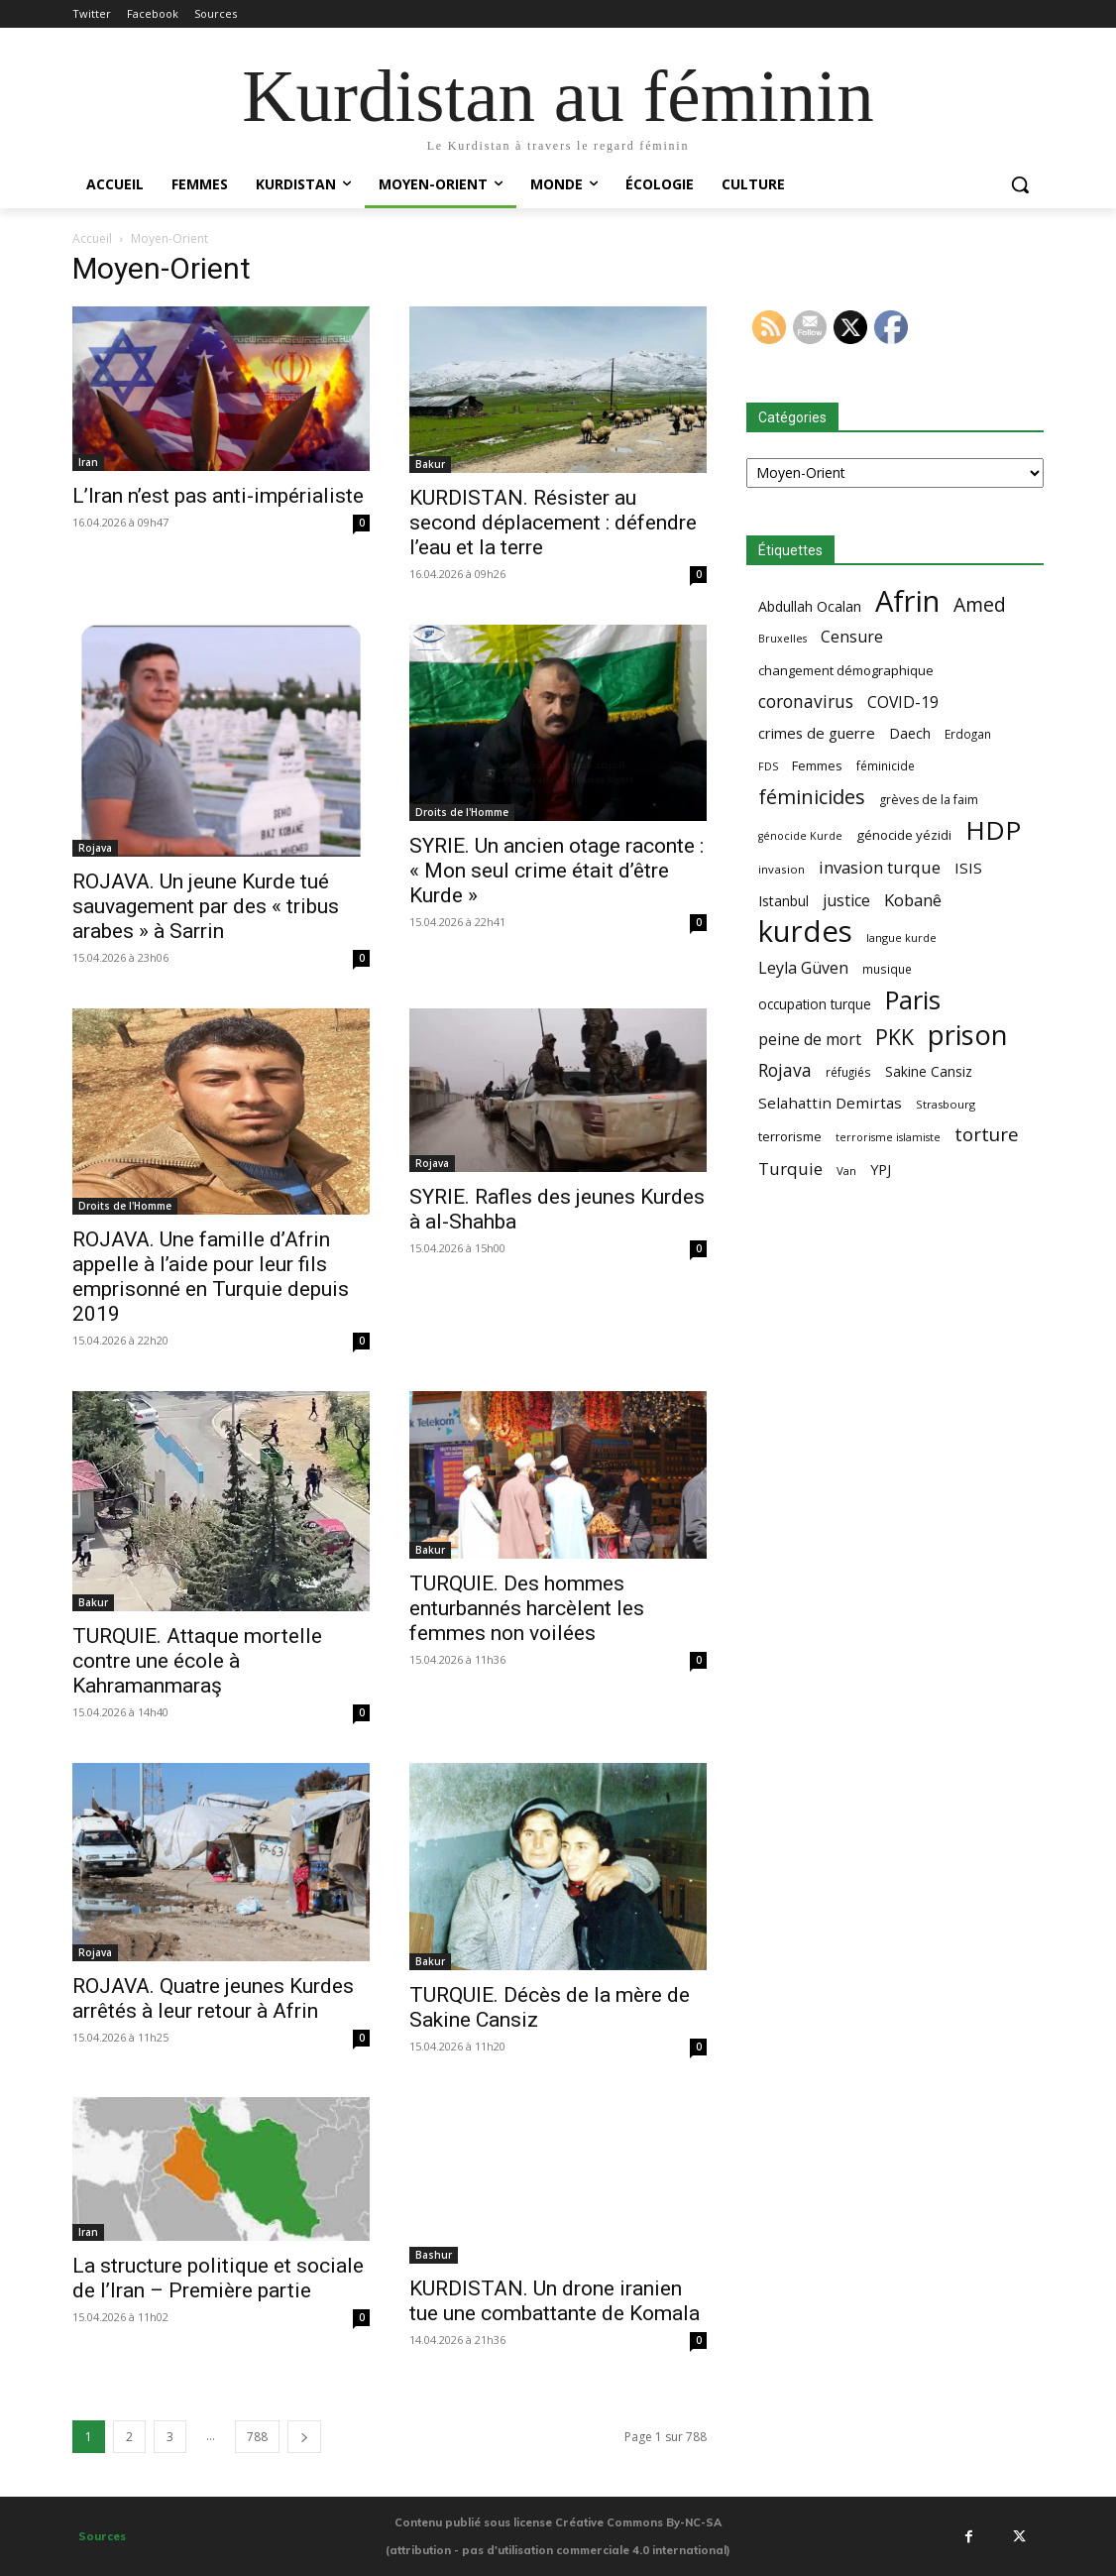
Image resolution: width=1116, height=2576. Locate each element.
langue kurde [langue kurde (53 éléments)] (901, 937)
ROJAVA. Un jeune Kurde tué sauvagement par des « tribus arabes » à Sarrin (205, 906)
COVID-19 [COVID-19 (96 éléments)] (903, 702)
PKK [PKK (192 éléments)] (894, 1036)
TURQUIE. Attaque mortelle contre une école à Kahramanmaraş (197, 1661)
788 (257, 2436)
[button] (1020, 184)
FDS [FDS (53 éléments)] (768, 766)
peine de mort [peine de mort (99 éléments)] (809, 1039)
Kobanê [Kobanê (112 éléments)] (913, 899)
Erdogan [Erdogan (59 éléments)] (968, 734)
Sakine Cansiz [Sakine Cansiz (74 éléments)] (928, 1071)
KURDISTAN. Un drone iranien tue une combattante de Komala (554, 2301)
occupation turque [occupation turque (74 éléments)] (814, 1004)
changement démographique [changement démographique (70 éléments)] (846, 670)
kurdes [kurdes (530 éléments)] (805, 931)
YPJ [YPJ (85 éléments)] (880, 1169)
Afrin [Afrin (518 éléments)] (907, 601)
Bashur (433, 2255)
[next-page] (304, 2436)
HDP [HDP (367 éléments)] (993, 830)
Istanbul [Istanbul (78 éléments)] (783, 900)
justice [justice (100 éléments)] (846, 900)
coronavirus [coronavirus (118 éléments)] (805, 701)
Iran (88, 462)
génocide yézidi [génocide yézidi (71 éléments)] (903, 835)
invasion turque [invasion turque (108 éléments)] (880, 867)
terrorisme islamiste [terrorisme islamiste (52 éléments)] (888, 1137)
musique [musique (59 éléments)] (887, 969)
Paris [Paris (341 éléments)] (913, 1000)
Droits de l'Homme (461, 812)
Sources (102, 2536)
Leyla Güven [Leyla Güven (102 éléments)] (803, 968)
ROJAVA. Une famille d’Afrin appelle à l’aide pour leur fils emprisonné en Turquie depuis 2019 (210, 1277)
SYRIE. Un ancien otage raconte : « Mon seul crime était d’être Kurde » (556, 870)
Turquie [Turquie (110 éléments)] (790, 1168)
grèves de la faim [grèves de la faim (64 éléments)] (928, 799)
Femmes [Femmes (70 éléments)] (817, 765)
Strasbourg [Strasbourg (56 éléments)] (945, 1104)
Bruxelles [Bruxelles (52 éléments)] (782, 638)
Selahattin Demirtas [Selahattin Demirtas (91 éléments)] (830, 1102)
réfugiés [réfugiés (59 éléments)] (848, 1072)
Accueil (92, 238)
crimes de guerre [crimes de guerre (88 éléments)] (816, 733)
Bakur (430, 464)
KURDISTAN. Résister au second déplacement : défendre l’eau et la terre (553, 522)
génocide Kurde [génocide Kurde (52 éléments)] (800, 836)
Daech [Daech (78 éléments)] (910, 733)
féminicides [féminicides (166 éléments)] (811, 796)
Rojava (95, 848)
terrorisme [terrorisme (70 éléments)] (790, 1136)
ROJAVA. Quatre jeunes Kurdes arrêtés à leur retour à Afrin (213, 1998)
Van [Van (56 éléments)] (846, 1170)
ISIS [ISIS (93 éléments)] (968, 868)
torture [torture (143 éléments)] (986, 1134)
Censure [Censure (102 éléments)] (852, 637)
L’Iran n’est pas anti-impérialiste (218, 496)
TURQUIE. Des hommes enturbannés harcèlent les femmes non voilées (526, 1608)
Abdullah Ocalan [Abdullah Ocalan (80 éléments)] (809, 606)
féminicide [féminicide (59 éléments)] (885, 765)
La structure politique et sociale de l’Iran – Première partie (218, 2278)
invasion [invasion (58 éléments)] (781, 869)
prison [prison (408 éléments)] (967, 1034)
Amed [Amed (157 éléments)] (979, 604)
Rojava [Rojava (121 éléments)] (785, 1070)
